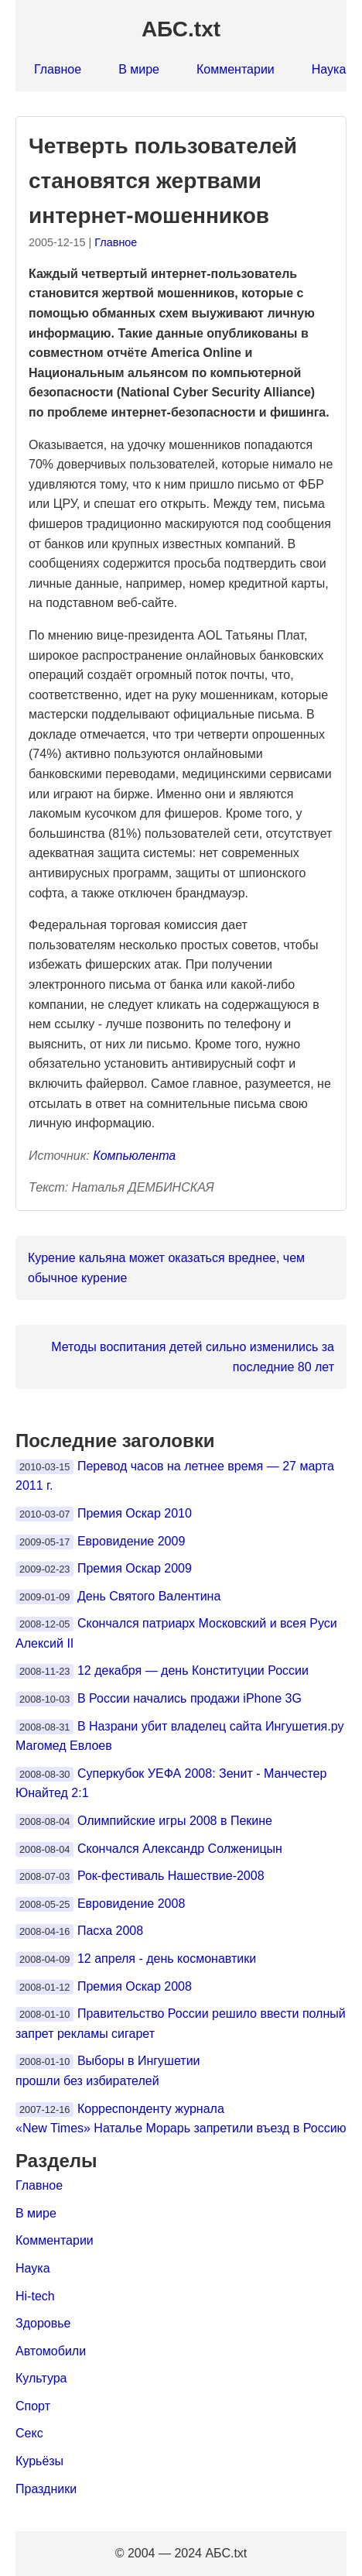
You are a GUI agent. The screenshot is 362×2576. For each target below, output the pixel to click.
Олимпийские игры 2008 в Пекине (174, 1820)
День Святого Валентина (148, 1596)
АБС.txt (181, 29)
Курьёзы (39, 2461)
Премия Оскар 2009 (134, 1568)
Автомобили (50, 2351)
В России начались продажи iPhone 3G (189, 1698)
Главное (57, 69)
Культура (41, 2378)
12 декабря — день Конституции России (193, 1670)
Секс (29, 2433)
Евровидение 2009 (131, 1541)
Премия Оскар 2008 (134, 1986)
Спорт (32, 2406)
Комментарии (235, 69)
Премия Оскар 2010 (134, 1513)
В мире (138, 69)
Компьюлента (134, 1155)
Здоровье (42, 2323)
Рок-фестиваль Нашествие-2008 (171, 1875)
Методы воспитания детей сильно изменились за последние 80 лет (192, 1357)
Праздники (46, 2488)
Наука (329, 69)
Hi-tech (35, 2296)
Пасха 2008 (110, 1930)
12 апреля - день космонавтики (166, 1958)
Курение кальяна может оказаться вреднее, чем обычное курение (166, 1268)
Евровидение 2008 (131, 1903)
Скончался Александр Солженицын (179, 1848)
